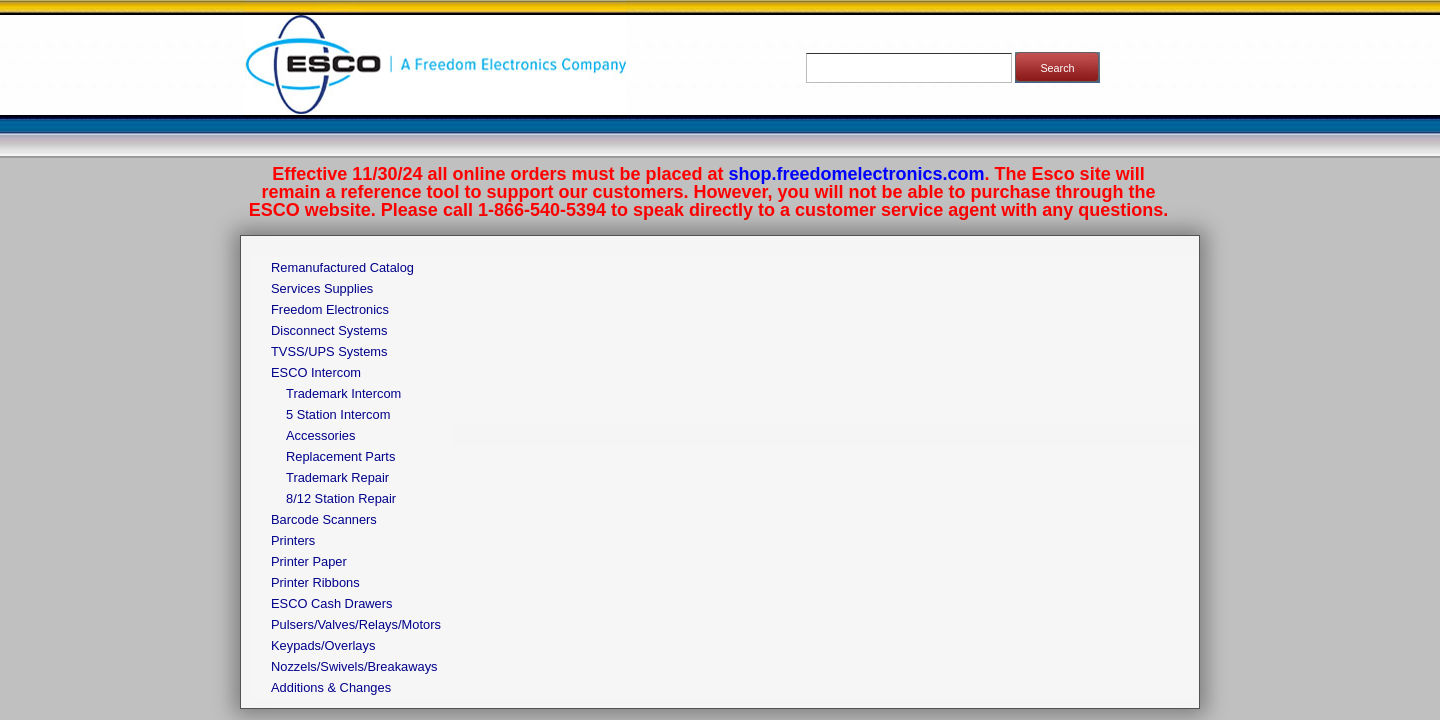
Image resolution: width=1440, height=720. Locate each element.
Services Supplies (322, 288)
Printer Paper (309, 561)
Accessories (320, 435)
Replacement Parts (340, 456)
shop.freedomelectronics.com (857, 174)
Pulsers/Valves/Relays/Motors (356, 624)
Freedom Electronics (330, 309)
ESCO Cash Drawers (331, 603)
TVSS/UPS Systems (329, 351)
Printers (293, 540)
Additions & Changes (331, 687)
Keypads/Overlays (323, 645)
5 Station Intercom (338, 414)
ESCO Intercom (316, 372)
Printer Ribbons (315, 582)
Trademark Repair (337, 477)
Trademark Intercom (343, 393)
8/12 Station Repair (341, 498)
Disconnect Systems (329, 330)
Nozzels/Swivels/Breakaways (354, 666)
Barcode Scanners (324, 519)
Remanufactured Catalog (342, 267)
